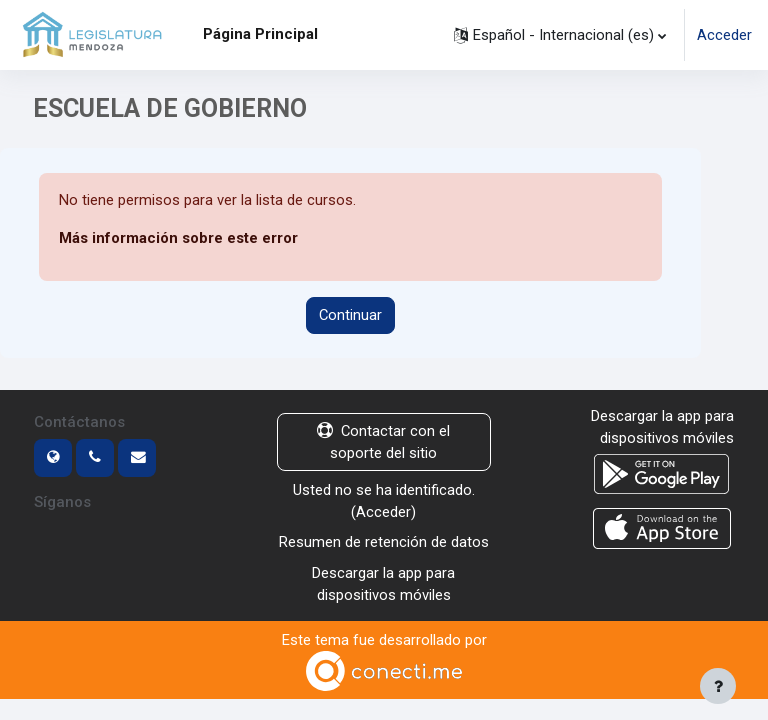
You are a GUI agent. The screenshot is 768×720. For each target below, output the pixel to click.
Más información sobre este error (178, 238)
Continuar (350, 315)
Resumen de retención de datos (384, 542)
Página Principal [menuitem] (260, 34)
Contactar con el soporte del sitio (383, 442)
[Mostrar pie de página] (718, 686)
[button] (560, 35)
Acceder (724, 35)
